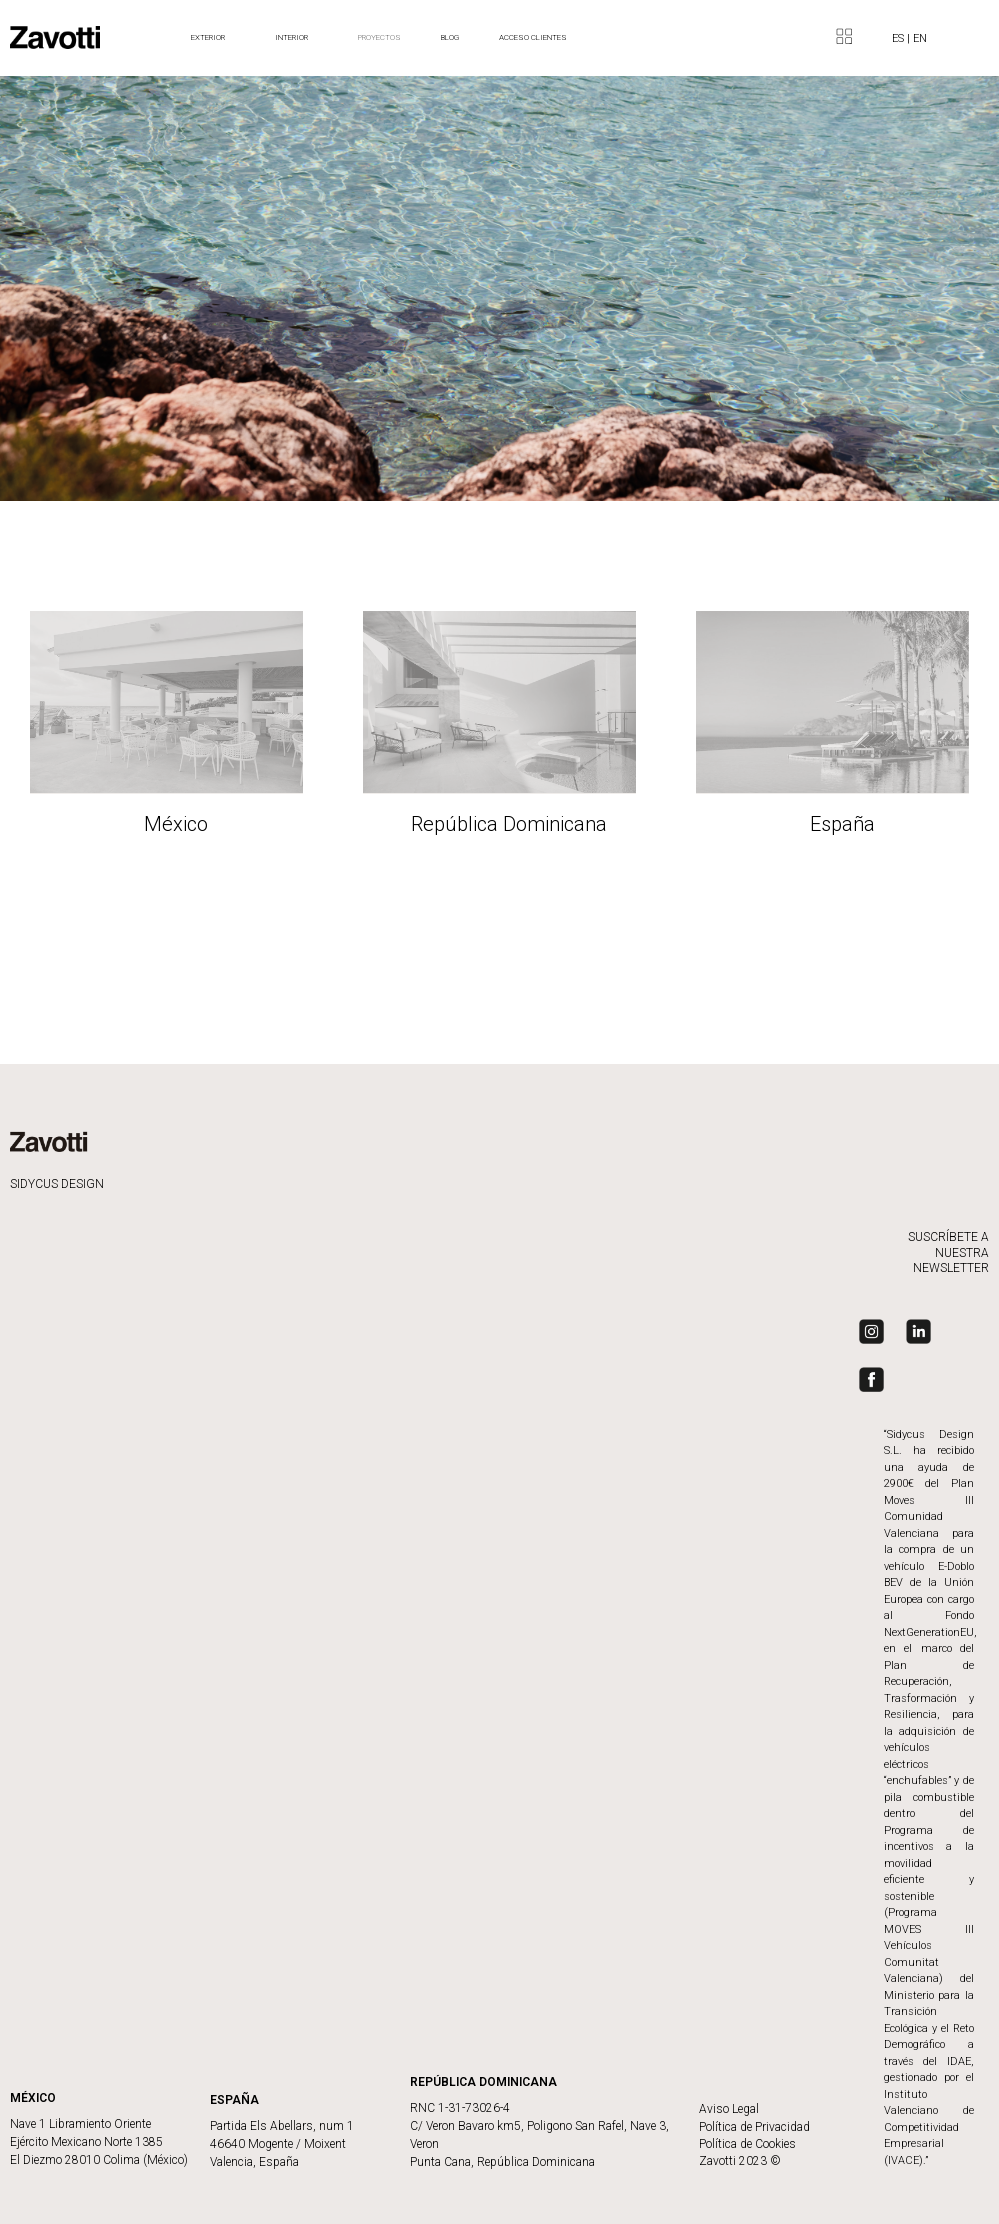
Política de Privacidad (754, 2127)
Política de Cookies (747, 2144)
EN (920, 38)
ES (899, 38)
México (176, 825)
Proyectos (379, 37)
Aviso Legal (729, 2109)
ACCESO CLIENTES (533, 37)
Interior (296, 38)
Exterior (213, 38)
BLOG (450, 37)
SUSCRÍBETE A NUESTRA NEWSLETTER (948, 1252)
